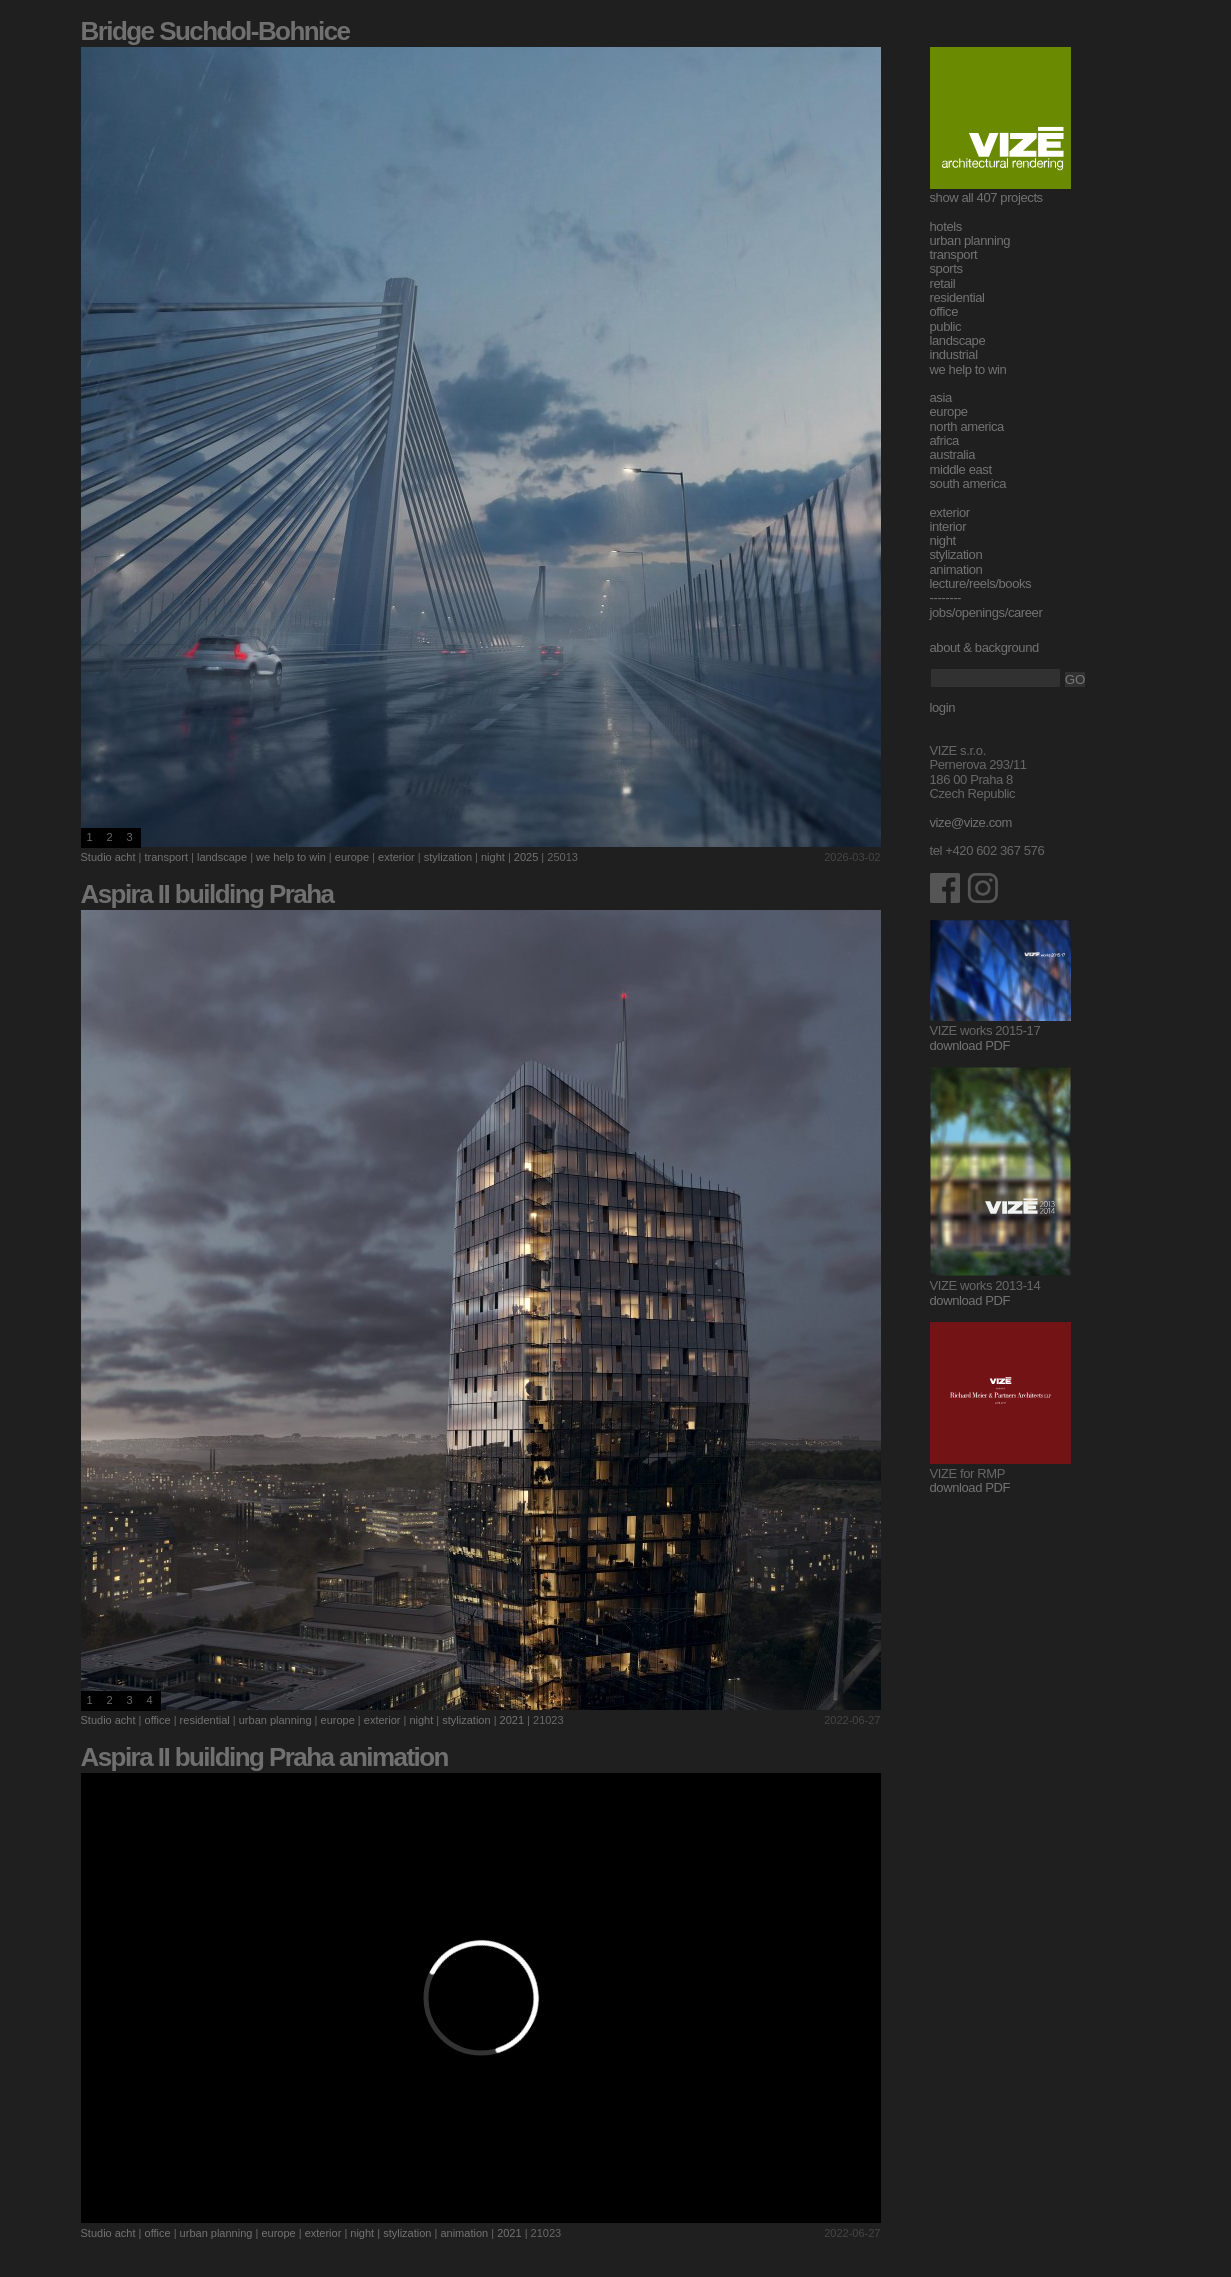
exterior (396, 857)
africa (944, 440)
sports (946, 268)
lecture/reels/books (981, 583)
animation (464, 2233)
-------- (946, 597)
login (943, 707)
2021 (512, 1720)
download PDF (970, 1045)
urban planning (275, 1720)
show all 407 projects (986, 197)
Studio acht (108, 857)
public (946, 326)
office (158, 1720)
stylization (448, 857)
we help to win (291, 857)
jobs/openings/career (986, 612)
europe (352, 857)
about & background (984, 647)
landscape (222, 857)
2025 (526, 857)
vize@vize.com (971, 822)
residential (205, 1720)
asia (941, 397)
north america (967, 426)
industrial (954, 354)
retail (943, 283)
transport (166, 857)
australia (953, 454)
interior (948, 526)
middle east (961, 469)
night (493, 857)
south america (968, 483)
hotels (946, 226)
